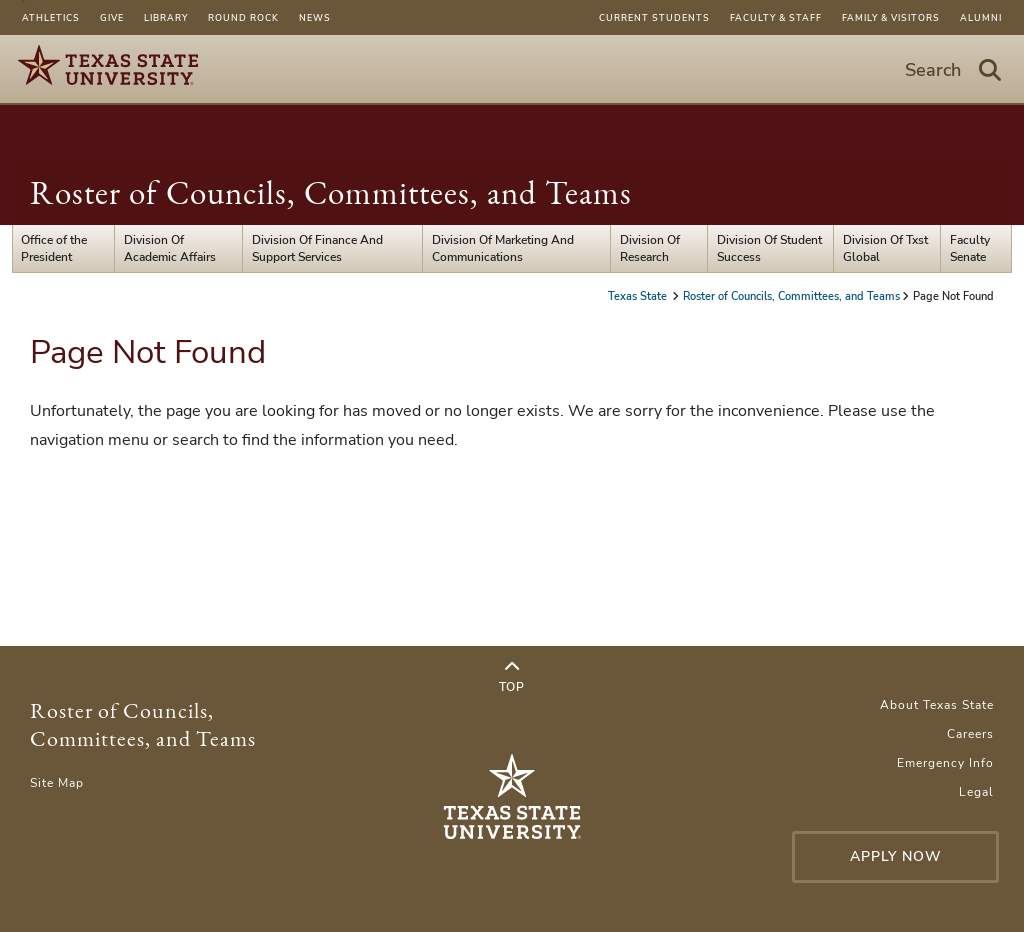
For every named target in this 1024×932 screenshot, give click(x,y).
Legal (976, 792)
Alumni (981, 18)
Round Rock (243, 18)
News (315, 18)
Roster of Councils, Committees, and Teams (331, 192)
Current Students (654, 18)
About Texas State (937, 705)
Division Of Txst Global (885, 248)
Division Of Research (650, 248)
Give (112, 18)
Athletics (51, 18)
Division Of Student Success (769, 248)
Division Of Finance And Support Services (317, 248)
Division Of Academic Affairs (170, 248)
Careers (970, 734)
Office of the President (54, 248)
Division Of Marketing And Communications (503, 248)
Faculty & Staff (776, 18)
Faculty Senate (970, 248)
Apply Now (896, 856)
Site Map (57, 783)
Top (511, 677)
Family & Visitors (891, 18)
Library (166, 18)
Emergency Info (945, 763)
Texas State (639, 296)
